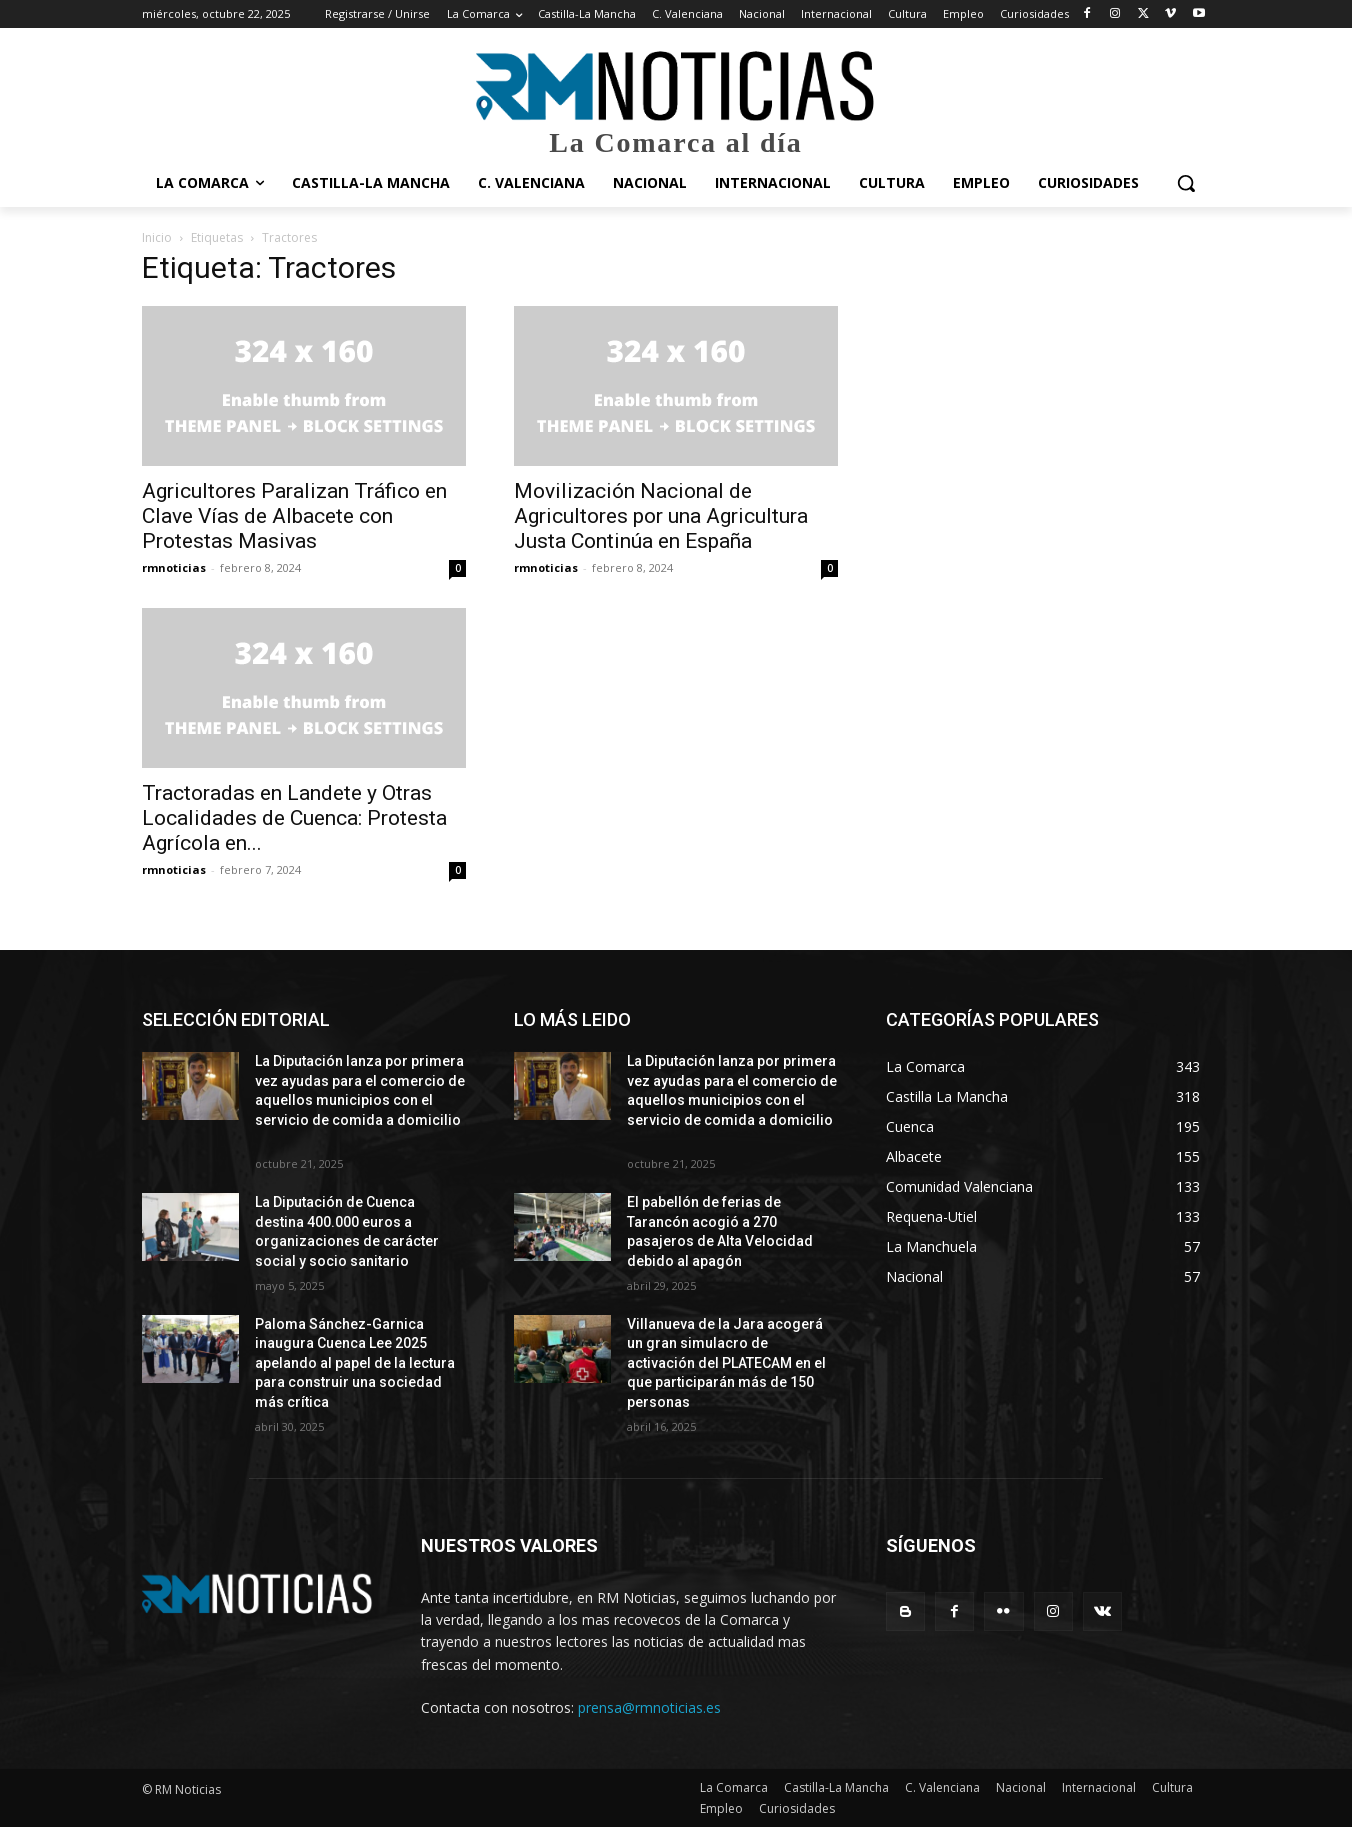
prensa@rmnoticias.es (649, 1707)
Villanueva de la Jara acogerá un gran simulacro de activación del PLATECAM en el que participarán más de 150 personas (726, 1363)
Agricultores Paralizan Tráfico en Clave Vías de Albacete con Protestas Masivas (294, 516)
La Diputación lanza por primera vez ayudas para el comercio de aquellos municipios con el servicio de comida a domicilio (360, 1100)
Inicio (157, 237)
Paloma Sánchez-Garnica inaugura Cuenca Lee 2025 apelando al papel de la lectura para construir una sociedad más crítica (355, 1363)
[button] (1186, 183)
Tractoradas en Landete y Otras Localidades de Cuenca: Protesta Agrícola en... (294, 818)
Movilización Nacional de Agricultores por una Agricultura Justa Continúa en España (661, 516)
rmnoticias (174, 567)
